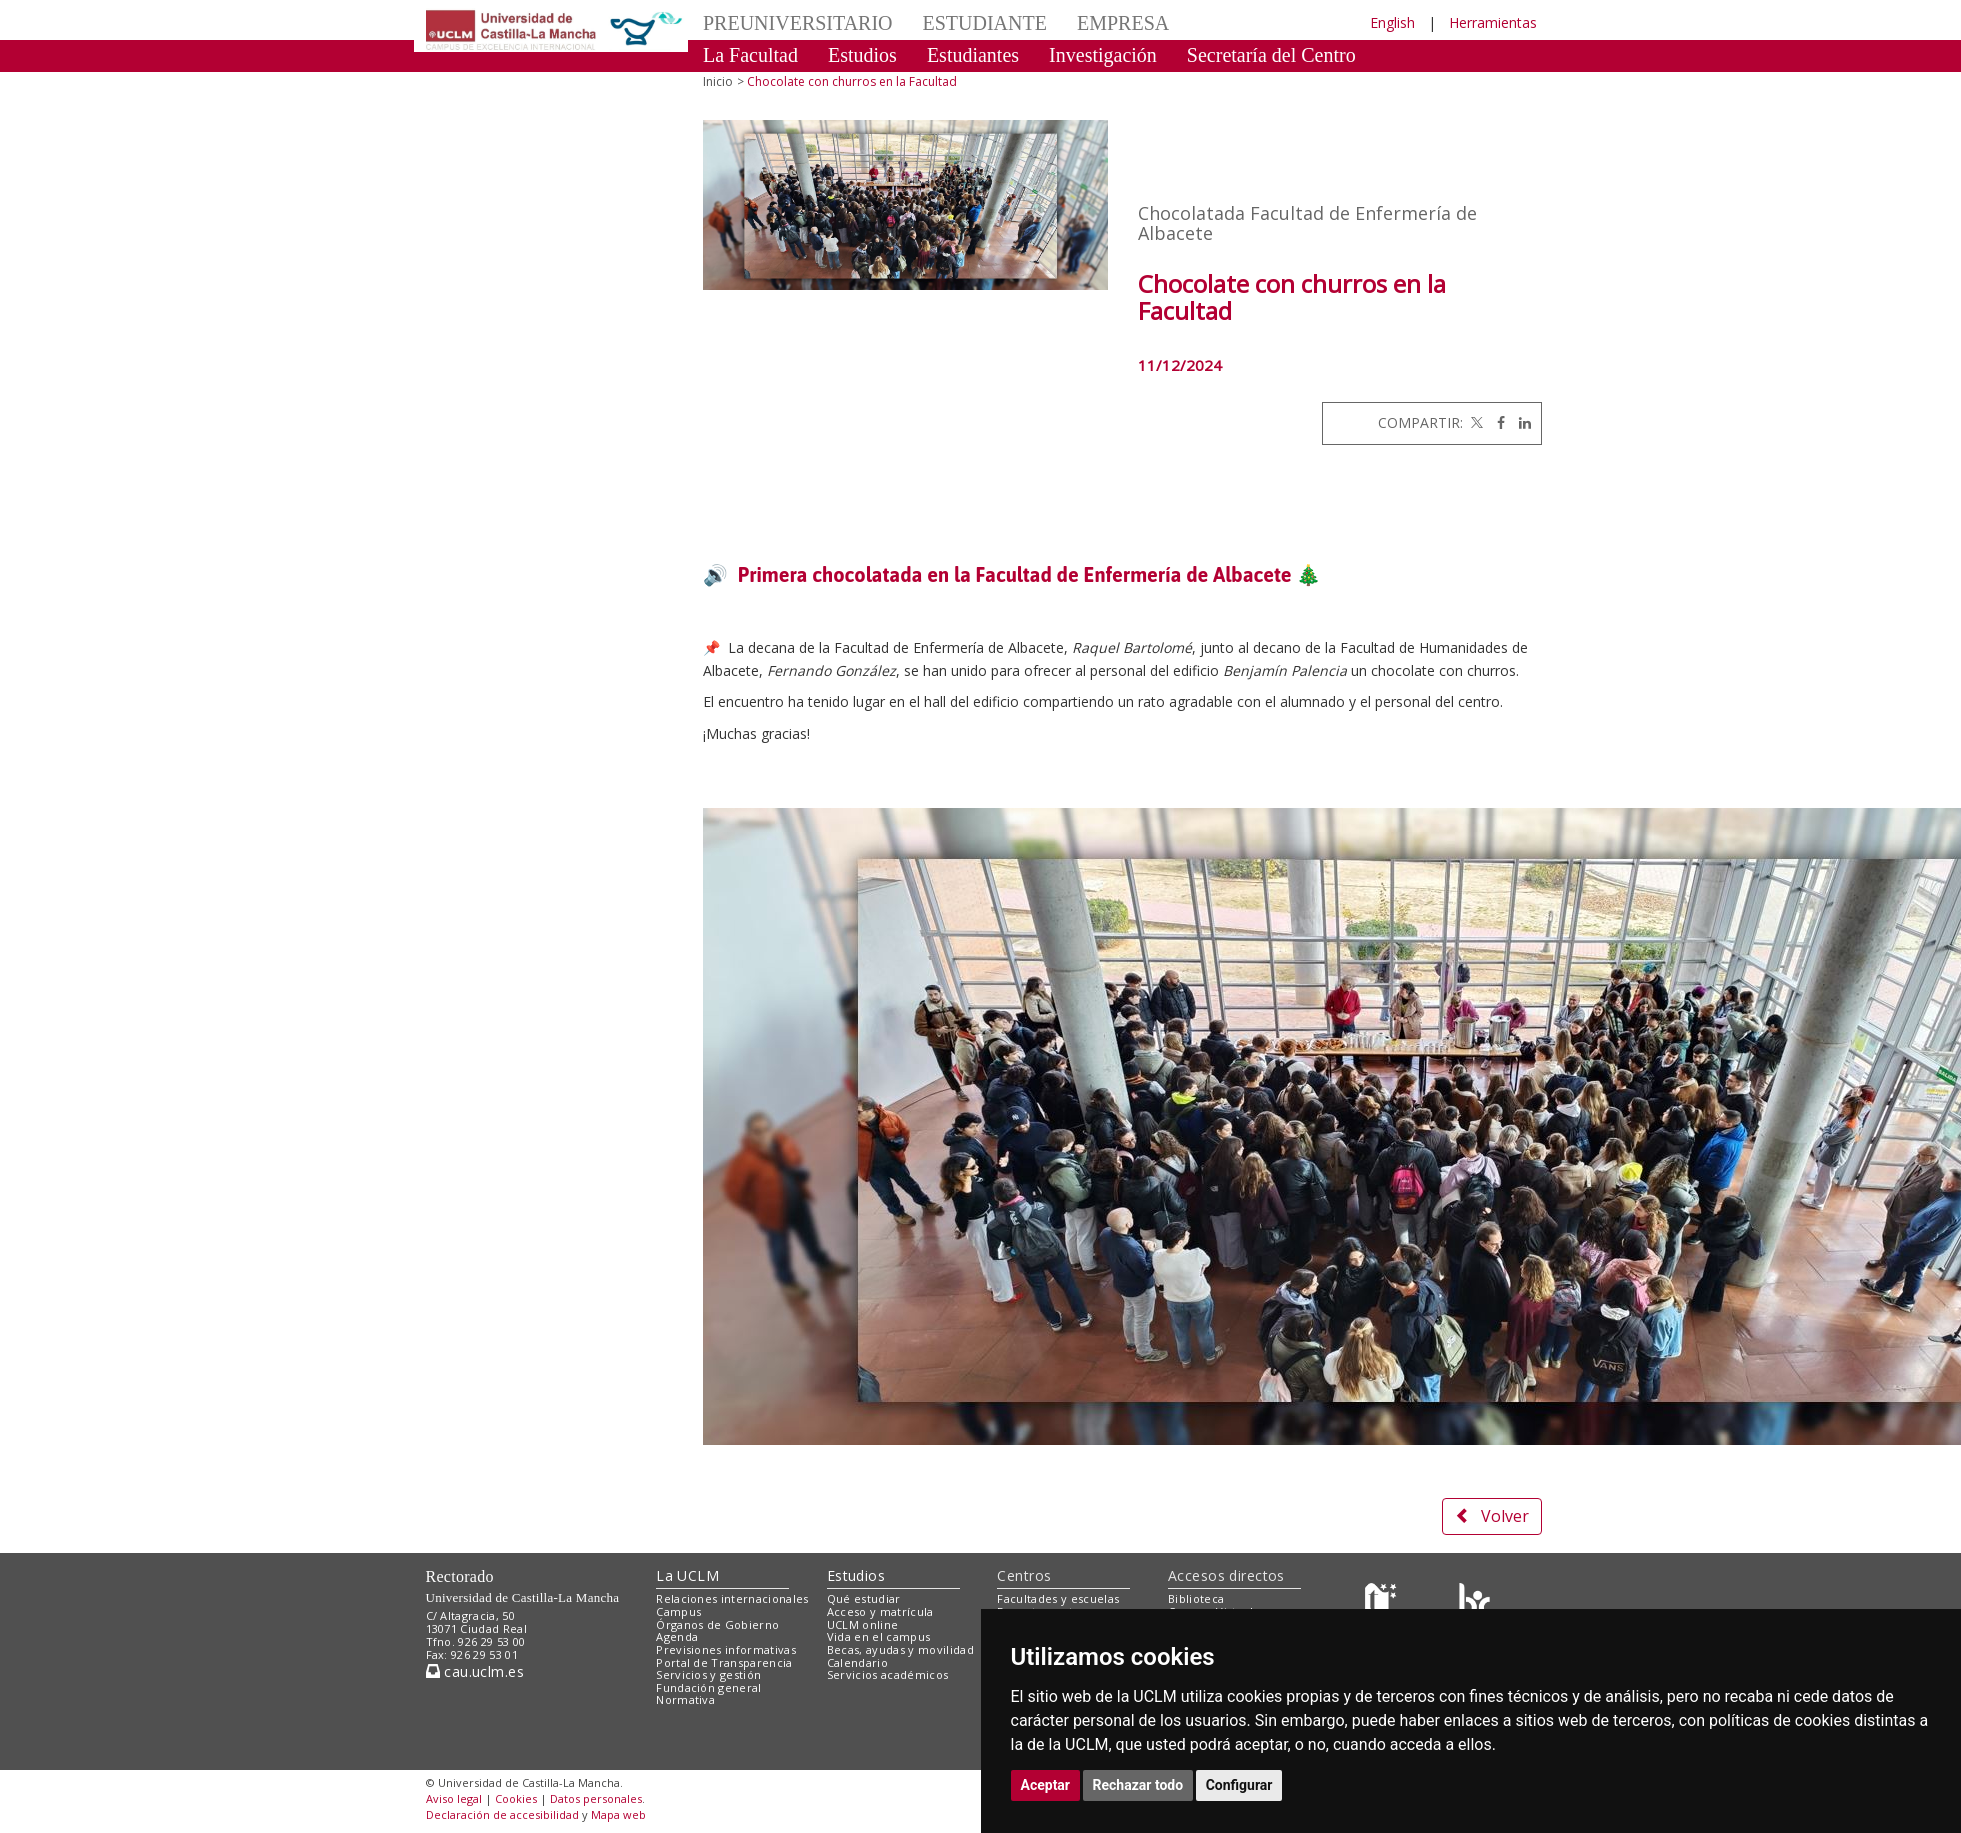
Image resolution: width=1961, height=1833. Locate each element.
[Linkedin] (1520, 422)
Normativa (685, 1699)
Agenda (677, 1636)
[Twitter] (1475, 422)
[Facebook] (1496, 422)
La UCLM (687, 1575)
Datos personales (596, 1798)
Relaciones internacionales (732, 1598)
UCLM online (863, 1624)
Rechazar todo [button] (1138, 1785)
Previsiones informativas (726, 1649)
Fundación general (709, 1687)
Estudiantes (973, 55)
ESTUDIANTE (985, 23)
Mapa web (618, 1814)
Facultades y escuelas (1058, 1598)
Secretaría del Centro (1271, 55)
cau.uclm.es (475, 1671)
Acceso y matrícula (880, 1611)
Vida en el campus (879, 1636)
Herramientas (1493, 22)
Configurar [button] (1239, 1785)
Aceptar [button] (1046, 1785)
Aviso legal (454, 1798)
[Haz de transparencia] (1383, 1603)
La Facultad (750, 55)
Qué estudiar (864, 1598)
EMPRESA (1123, 23)
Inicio (718, 81)
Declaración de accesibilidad (502, 1814)
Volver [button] (1492, 1516)
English (1392, 22)
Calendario (857, 1662)
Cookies (516, 1798)
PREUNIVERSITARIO (798, 23)
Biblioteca (1196, 1598)
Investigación (1103, 55)
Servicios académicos (888, 1674)
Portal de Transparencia (724, 1662)
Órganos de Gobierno (717, 1624)
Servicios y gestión (708, 1674)
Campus (678, 1611)
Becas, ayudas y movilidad (900, 1649)
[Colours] (1474, 1603)
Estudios (862, 55)
